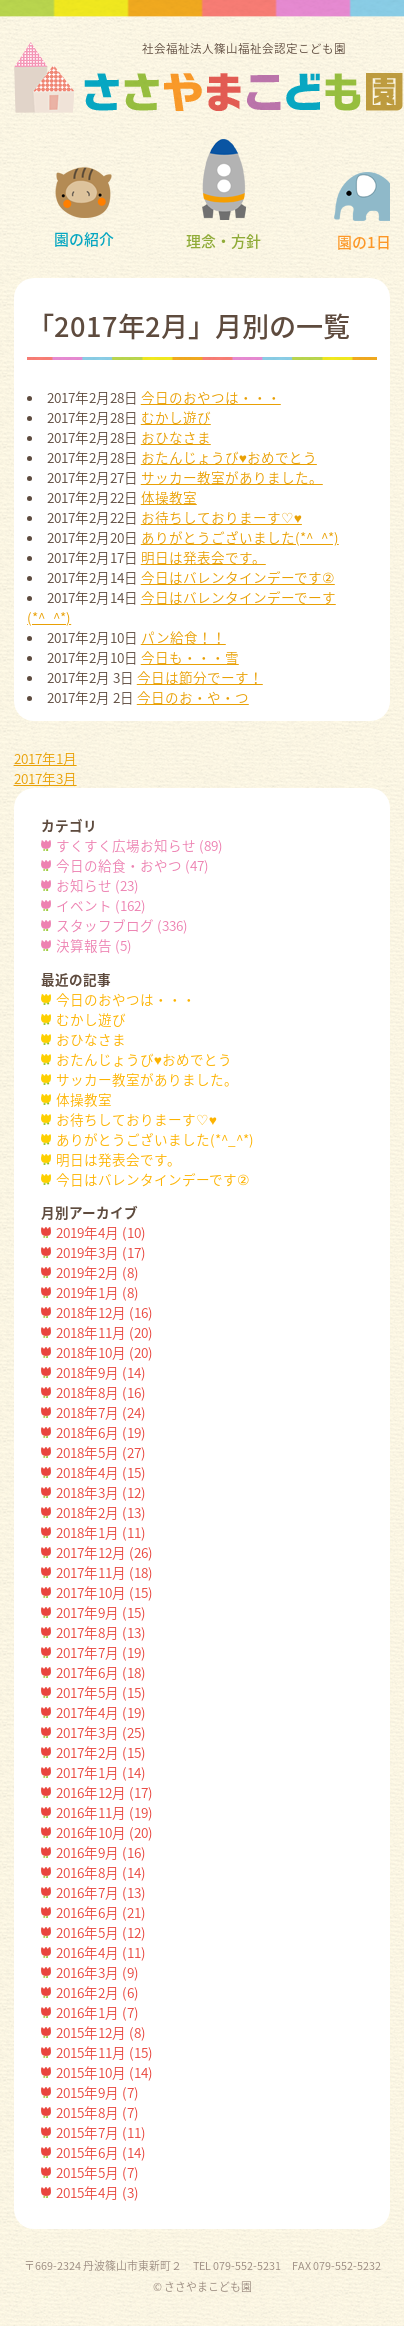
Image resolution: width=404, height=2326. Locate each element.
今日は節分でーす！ (200, 677)
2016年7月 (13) (101, 1892)
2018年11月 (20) (104, 1332)
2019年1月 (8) (97, 1292)
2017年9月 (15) (101, 1612)
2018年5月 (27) (101, 1452)
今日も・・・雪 (190, 657)
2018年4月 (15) (101, 1472)
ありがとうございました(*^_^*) (240, 537)
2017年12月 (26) (104, 1552)
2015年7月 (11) (101, 2132)
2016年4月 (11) (101, 1952)
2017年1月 (45, 758)
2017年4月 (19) (101, 1712)
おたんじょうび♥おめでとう (229, 457)
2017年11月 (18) (104, 1572)
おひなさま (176, 437)
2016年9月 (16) (101, 1852)
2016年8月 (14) (101, 1872)
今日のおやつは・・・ (211, 397)
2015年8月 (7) (97, 2112)
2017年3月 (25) (101, 1732)
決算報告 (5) (94, 945)
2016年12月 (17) (104, 1792)
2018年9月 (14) (101, 1372)
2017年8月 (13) (101, 1632)
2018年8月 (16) (101, 1392)
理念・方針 (223, 195)
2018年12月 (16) (104, 1312)
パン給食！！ (183, 637)
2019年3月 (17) (101, 1252)
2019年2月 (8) (97, 1272)
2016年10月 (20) (104, 1832)
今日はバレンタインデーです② (238, 577)
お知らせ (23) (97, 885)
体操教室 (169, 497)
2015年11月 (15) (104, 2052)
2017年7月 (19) (101, 1652)
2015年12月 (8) (101, 2032)
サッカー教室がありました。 (232, 477)
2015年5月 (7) (97, 2172)
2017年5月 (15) (101, 1692)
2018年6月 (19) (101, 1432)
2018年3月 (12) (101, 1492)
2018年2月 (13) (101, 1512)
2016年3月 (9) (97, 1972)
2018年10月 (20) (104, 1352)
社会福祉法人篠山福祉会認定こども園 (244, 75)
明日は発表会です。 (203, 557)
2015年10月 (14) (104, 2072)
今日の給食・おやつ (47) (132, 865)
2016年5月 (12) (101, 1932)
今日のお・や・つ (193, 697)
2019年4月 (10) (101, 1232)
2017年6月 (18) (101, 1672)
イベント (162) (101, 905)
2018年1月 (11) (101, 1532)
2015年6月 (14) (101, 2152)
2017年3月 (45, 778)
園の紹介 (84, 208)
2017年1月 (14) (101, 1772)
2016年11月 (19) (104, 1812)
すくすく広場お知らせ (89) (139, 845)
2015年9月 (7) (97, 2092)
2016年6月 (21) (101, 1912)
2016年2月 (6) (97, 1992)
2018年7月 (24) (101, 1412)
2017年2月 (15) (101, 1752)
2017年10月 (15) (104, 1592)
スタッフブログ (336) (122, 925)
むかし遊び (176, 417)
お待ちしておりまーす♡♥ (221, 517)
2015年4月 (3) (97, 2192)
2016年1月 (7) (97, 2012)
